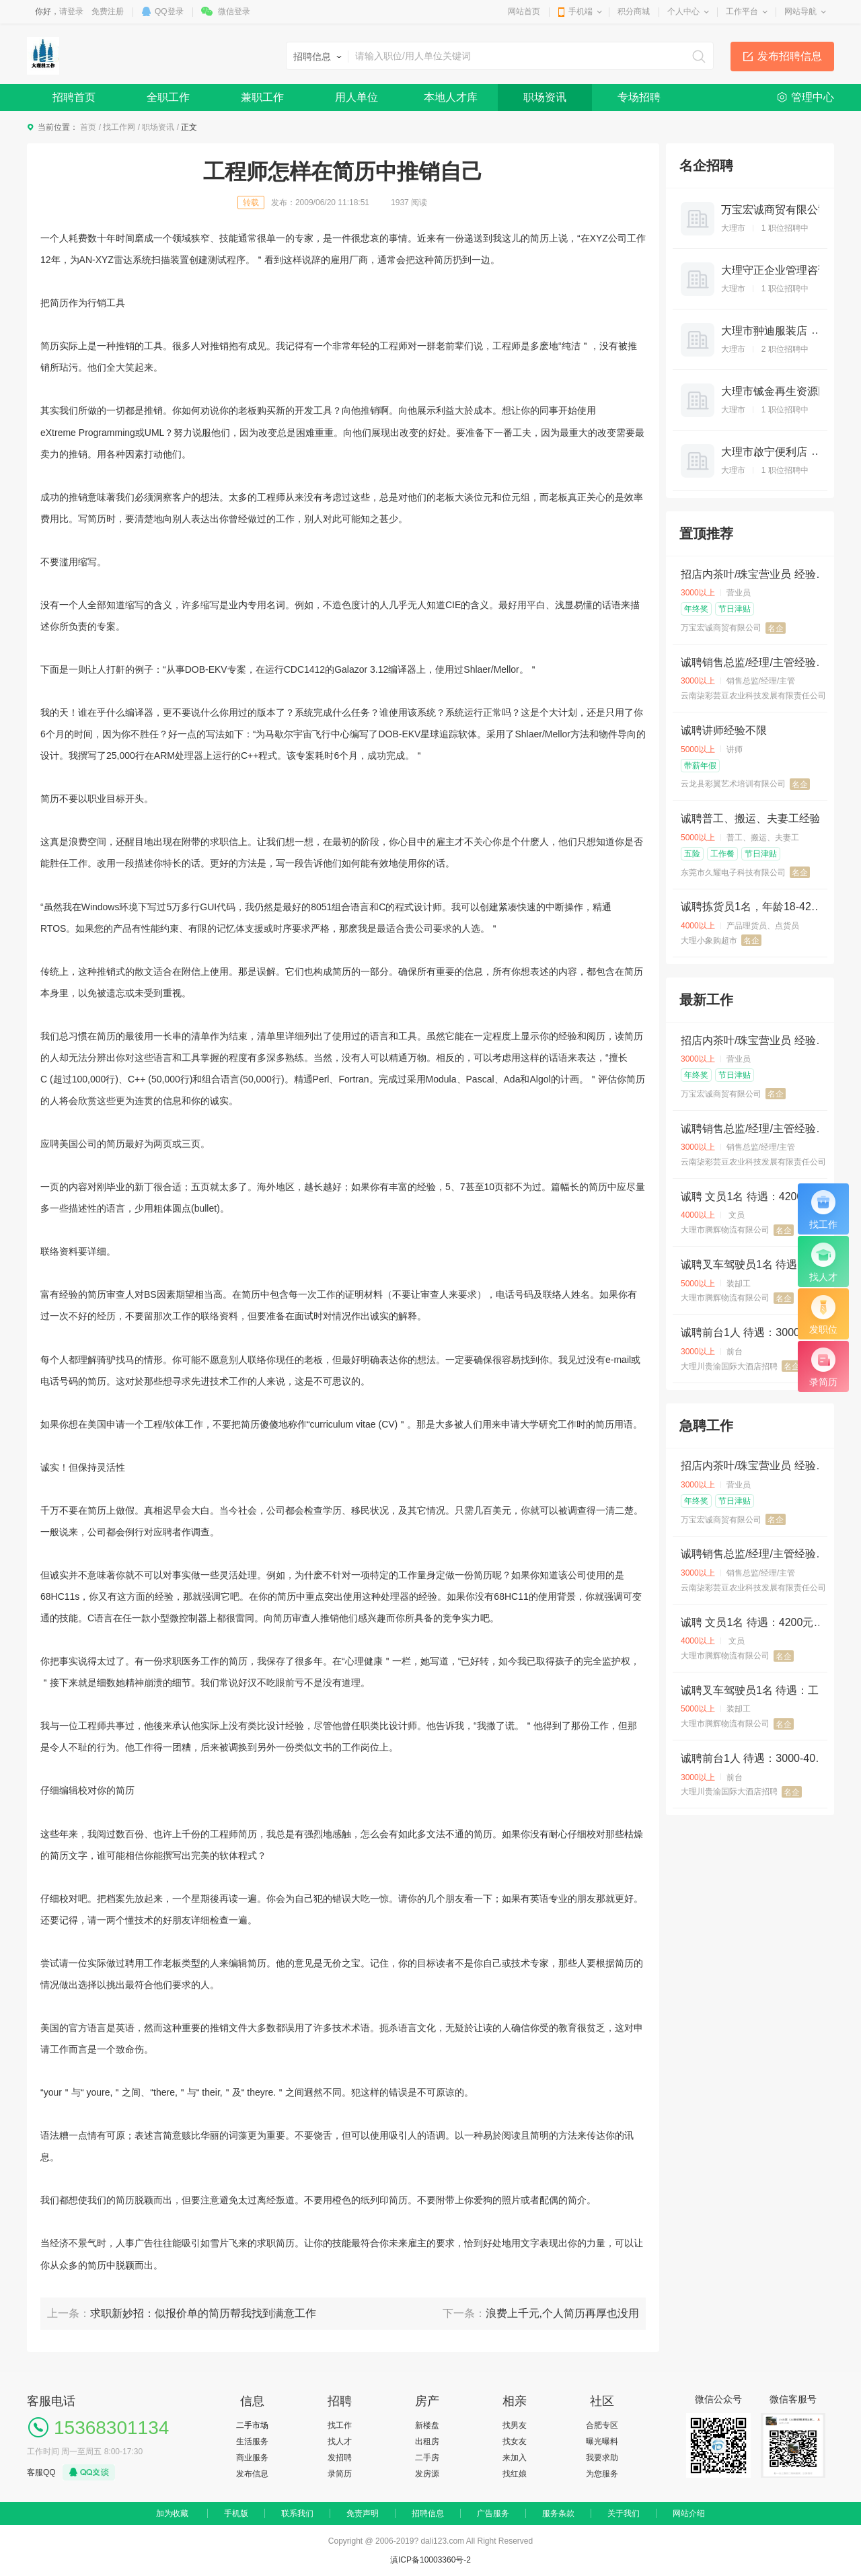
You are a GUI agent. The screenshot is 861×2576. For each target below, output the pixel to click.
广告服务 (493, 2513)
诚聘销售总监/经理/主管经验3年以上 (756, 662)
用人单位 (356, 97)
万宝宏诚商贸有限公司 (775, 209)
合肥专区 (602, 2425)
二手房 (427, 2457)
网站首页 (524, 11)
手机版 (236, 2513)
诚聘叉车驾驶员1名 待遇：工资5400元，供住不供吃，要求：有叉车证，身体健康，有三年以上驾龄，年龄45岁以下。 (756, 1264)
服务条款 (558, 2513)
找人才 (340, 2441)
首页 (88, 127)
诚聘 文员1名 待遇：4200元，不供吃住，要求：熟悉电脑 (756, 1196)
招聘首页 (74, 97)
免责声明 (362, 2513)
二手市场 (252, 2425)
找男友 (514, 2425)
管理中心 (812, 97)
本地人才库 (451, 97)
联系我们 (297, 2513)
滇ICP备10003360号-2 (430, 2560)
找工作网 (119, 127)
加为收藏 (172, 2513)
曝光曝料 (602, 2441)
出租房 (427, 2441)
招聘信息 (428, 2513)
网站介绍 (689, 2513)
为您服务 (602, 2473)
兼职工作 (262, 97)
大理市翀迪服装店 (764, 330)
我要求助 (602, 2457)
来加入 (514, 2457)
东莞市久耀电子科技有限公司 (733, 872)
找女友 (514, 2441)
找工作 (340, 2425)
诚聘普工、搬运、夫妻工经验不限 (756, 818)
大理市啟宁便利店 (764, 451)
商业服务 (252, 2457)
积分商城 (633, 11)
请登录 (71, 11)
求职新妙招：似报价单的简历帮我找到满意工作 (203, 2313)
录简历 (340, 2473)
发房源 (427, 2473)
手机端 (580, 11)
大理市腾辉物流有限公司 (725, 1230)
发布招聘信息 (789, 56)
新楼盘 (427, 2425)
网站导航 (800, 11)
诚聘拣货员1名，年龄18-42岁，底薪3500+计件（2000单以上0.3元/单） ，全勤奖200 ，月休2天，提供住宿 (756, 906)
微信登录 (234, 11)
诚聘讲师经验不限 (724, 730)
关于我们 (623, 2513)
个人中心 (683, 11)
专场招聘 (639, 97)
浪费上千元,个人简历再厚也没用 (562, 2313)
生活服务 (252, 2441)
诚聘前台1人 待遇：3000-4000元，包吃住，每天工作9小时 (756, 1332)
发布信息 (252, 2473)
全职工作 (168, 97)
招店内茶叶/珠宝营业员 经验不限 (756, 574)
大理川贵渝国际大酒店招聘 (729, 1366)
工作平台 (742, 11)
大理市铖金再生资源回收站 (785, 391)
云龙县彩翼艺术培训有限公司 (733, 783)
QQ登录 (169, 11)
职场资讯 (544, 97)
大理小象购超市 (709, 940)
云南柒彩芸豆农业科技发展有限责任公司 (753, 695)
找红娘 (514, 2473)
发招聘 (340, 2457)
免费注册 (107, 11)
